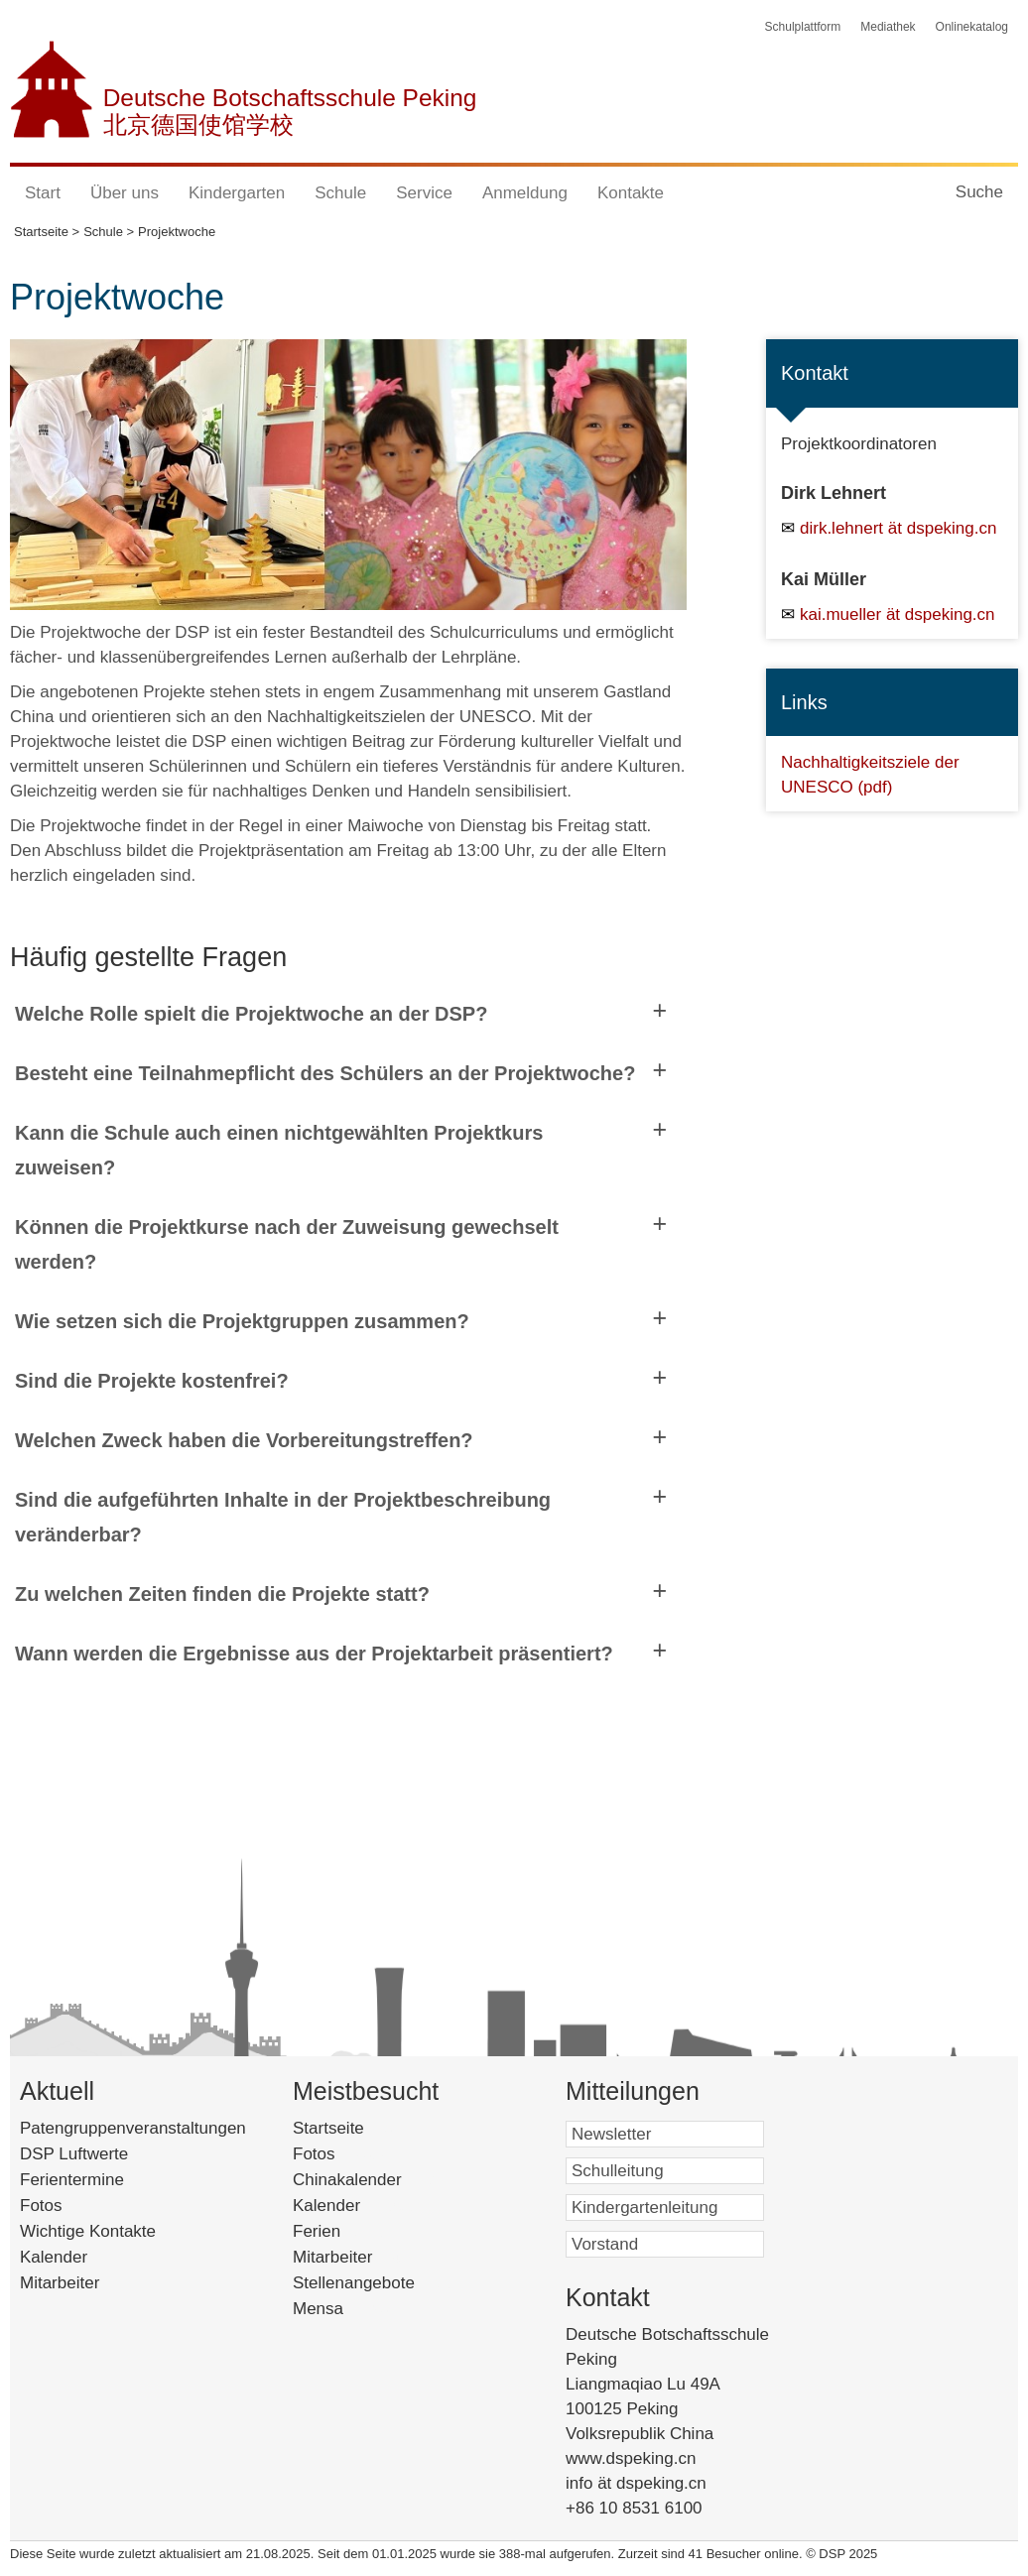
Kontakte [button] (630, 193)
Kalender (53, 2257)
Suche (979, 192)
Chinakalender (377, 2179)
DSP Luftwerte (74, 2154)
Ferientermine (72, 2179)
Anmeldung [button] (525, 193)
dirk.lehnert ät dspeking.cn (898, 528)
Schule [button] (340, 193)
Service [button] (424, 193)
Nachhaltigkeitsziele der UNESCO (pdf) (870, 774)
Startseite (358, 2128)
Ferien (342, 2231)
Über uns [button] (124, 193)
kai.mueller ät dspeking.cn (897, 614)
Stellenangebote (379, 2282)
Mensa (344, 2308)
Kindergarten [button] (237, 193)
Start (43, 193)
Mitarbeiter (59, 2282)
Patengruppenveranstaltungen (133, 2128)
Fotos (41, 2205)
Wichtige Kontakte (88, 2231)
